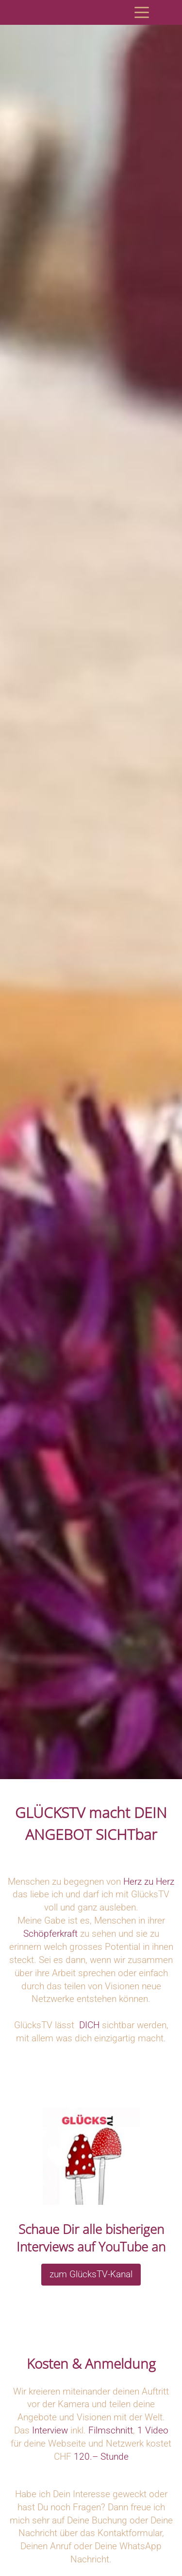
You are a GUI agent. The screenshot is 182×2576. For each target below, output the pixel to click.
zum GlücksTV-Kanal (91, 2274)
